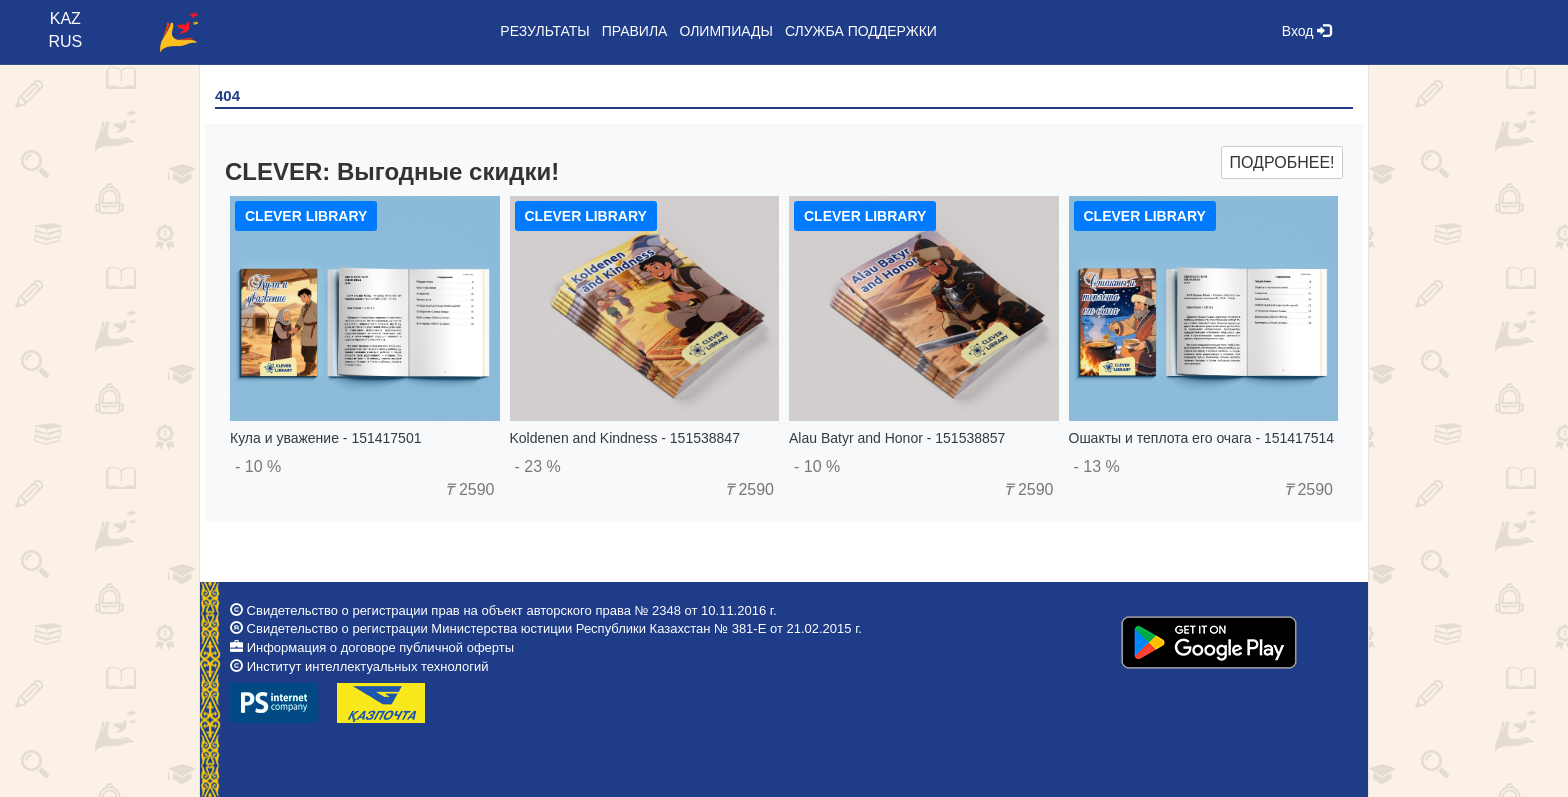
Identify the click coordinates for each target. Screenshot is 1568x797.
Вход (1307, 31)
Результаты (544, 31)
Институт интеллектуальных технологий (368, 666)
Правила (635, 31)
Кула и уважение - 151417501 (325, 438)
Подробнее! (1281, 162)
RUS (65, 41)
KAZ (65, 18)
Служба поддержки (861, 31)
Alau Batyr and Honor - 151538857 (897, 438)
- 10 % (258, 466)
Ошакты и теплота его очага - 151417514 (1202, 438)
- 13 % (1097, 466)
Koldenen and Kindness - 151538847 (625, 438)
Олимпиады (725, 31)
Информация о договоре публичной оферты (380, 647)
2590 (469, 489)
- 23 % (538, 466)
